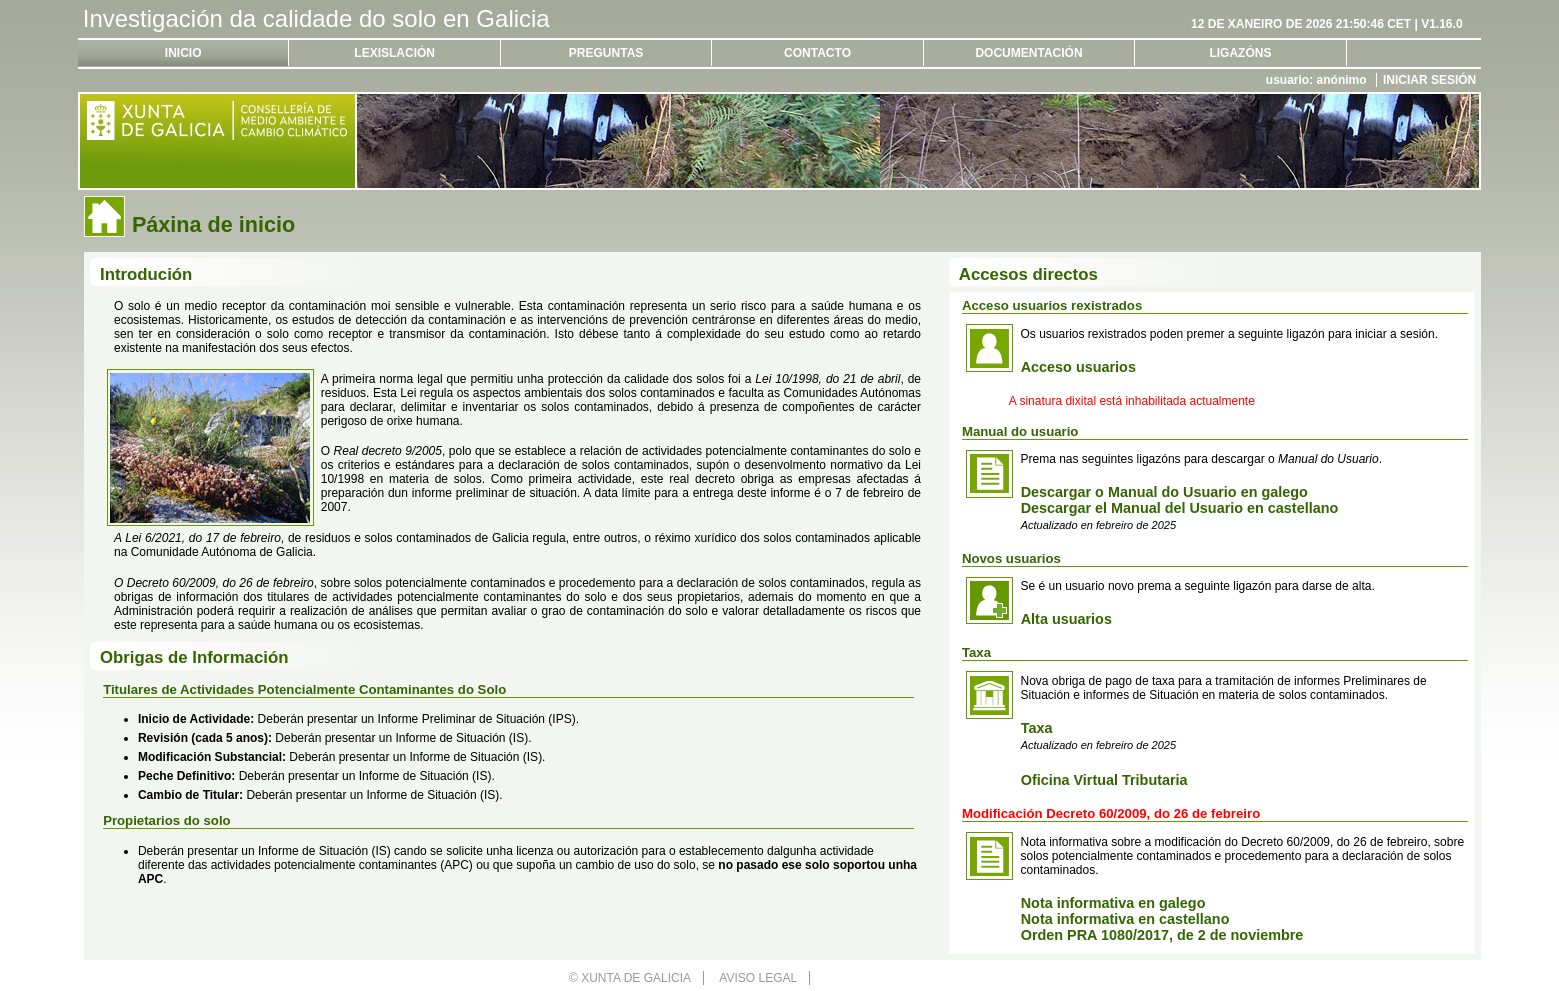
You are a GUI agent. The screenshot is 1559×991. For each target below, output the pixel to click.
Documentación (1028, 53)
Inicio (183, 53)
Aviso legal (758, 978)
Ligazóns (1240, 53)
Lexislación (394, 53)
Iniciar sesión (1429, 80)
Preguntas (606, 53)
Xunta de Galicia (636, 978)
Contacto (817, 53)
